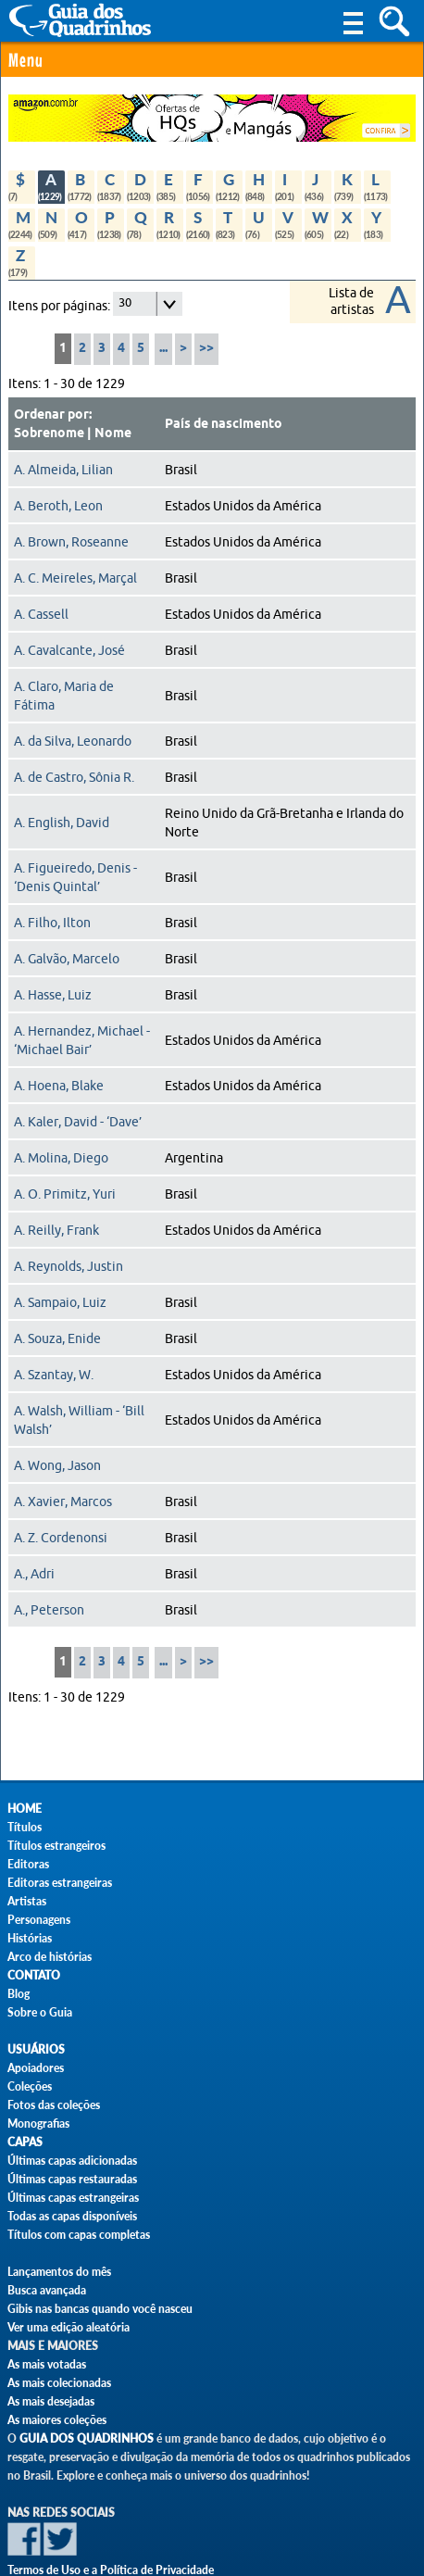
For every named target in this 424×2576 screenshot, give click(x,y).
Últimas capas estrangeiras (73, 2198)
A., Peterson (49, 1610)
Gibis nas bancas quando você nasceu (100, 2309)
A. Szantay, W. (54, 1374)
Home (24, 1809)
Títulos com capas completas (78, 2235)
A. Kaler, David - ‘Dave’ (78, 1121)
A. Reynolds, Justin (68, 1266)
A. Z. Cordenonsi (60, 1537)
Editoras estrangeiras (59, 1883)
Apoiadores (35, 2068)
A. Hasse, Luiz (53, 994)
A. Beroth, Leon (58, 505)
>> (206, 349)
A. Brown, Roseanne (71, 542)
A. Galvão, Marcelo (66, 958)
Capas (25, 2142)
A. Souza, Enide (57, 1338)
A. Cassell (41, 614)
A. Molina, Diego (61, 1158)
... (163, 349)
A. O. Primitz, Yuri (65, 1194)
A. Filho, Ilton (52, 922)
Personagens (38, 1920)
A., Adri (34, 1573)
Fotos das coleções (53, 2105)
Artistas (26, 1901)
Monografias (38, 2123)
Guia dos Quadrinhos (86, 2438)
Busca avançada (46, 2290)
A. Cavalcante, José (69, 650)
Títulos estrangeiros (56, 1846)
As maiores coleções (56, 2420)
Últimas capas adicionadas (72, 2161)
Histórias (29, 1938)
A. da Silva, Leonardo (72, 741)
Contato (33, 1975)
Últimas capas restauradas (72, 2179)
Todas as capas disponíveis (72, 2216)
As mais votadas (46, 2364)
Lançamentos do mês (59, 2272)
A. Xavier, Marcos (63, 1501)
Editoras (28, 1864)
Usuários (36, 2049)
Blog (18, 1994)
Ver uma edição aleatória (68, 2327)
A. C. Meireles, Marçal (75, 578)
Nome (112, 433)
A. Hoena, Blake (59, 1085)
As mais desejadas (50, 2401)
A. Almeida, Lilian (63, 469)
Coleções (29, 2086)
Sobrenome (49, 433)
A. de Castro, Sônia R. (74, 777)
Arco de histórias (49, 1957)
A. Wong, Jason (57, 1465)
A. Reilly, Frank (56, 1230)
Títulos (24, 1827)
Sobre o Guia (39, 2012)
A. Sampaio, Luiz (60, 1302)
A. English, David (61, 822)
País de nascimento (223, 424)
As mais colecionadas (59, 2383)
